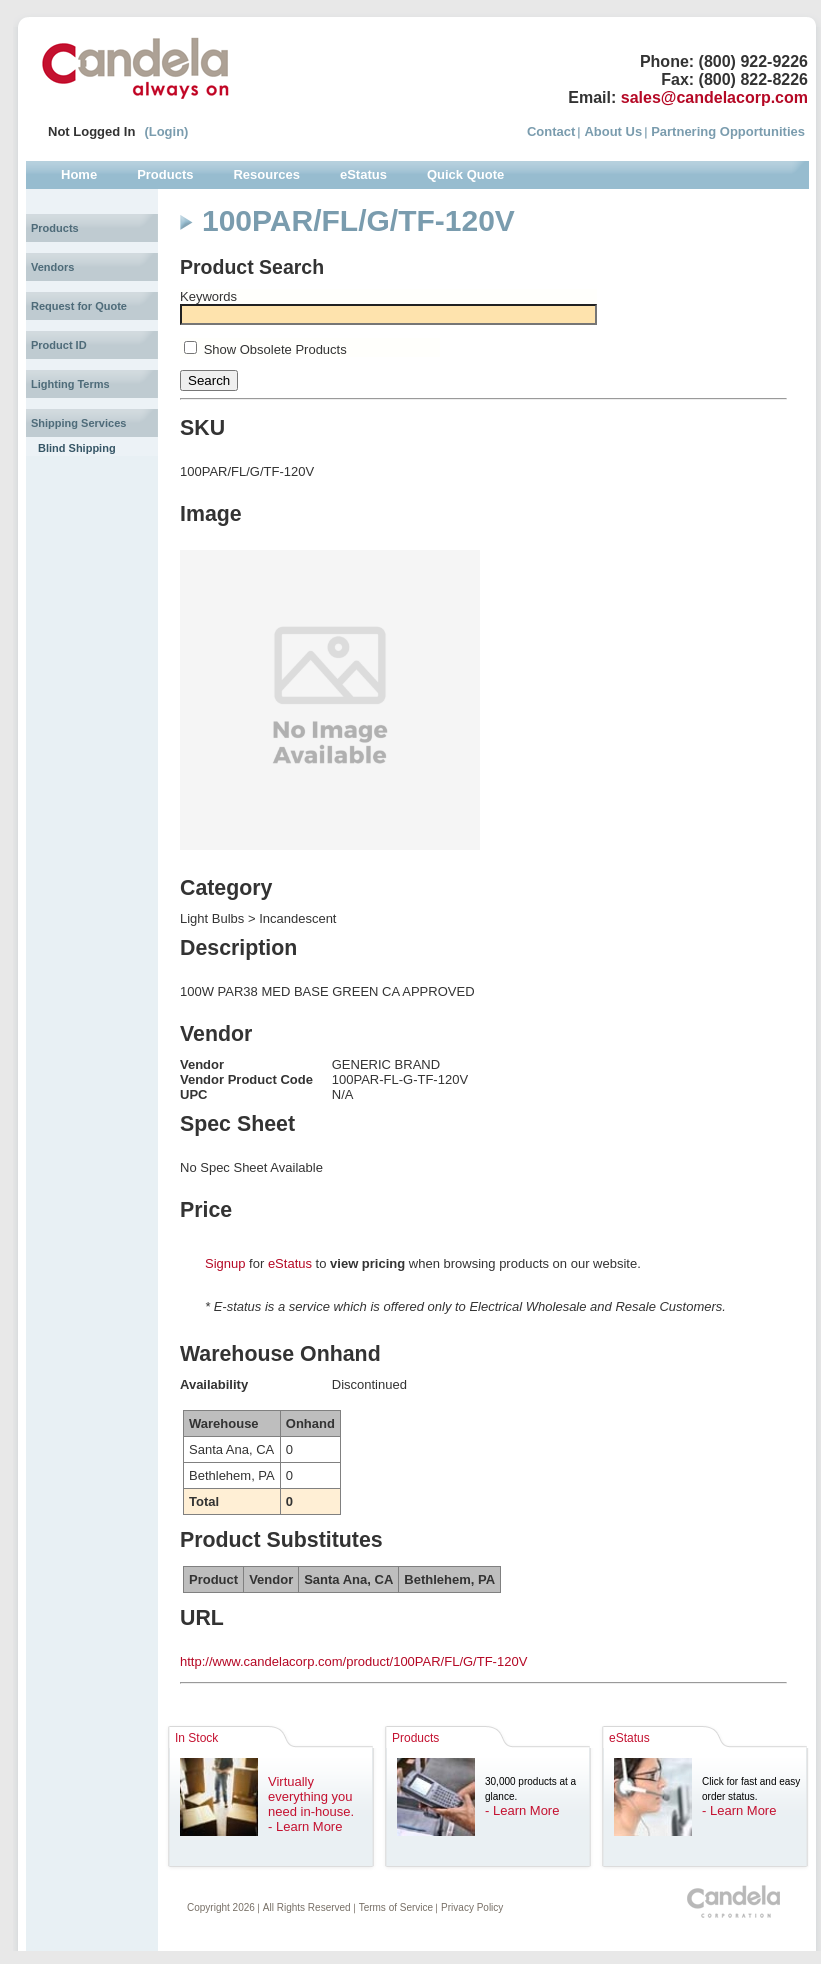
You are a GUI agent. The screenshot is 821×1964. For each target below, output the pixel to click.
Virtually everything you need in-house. (311, 1796)
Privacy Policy (472, 1907)
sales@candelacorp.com (714, 97)
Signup (225, 1263)
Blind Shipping (77, 448)
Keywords (208, 296)
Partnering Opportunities (728, 131)
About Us (613, 131)
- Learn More (305, 1826)
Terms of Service (396, 1907)
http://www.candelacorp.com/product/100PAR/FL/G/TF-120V (353, 1661)
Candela (135, 68)
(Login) (166, 131)
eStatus (290, 1263)
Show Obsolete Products (275, 349)
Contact (551, 131)
